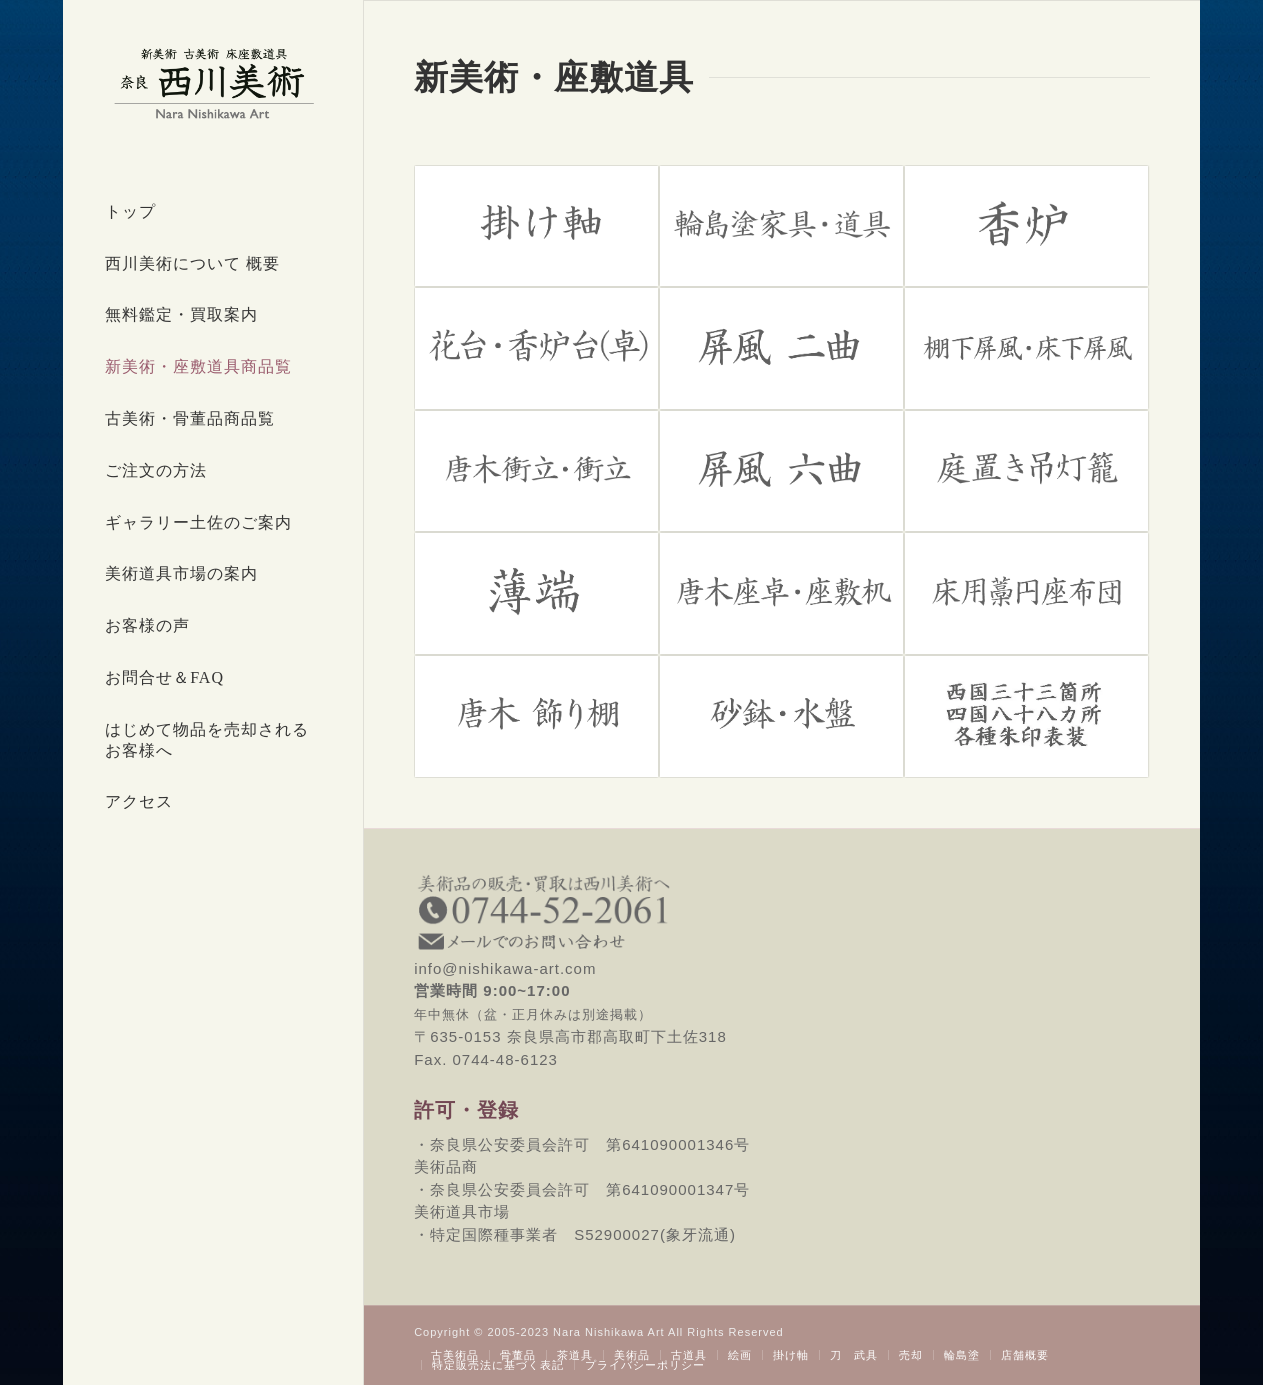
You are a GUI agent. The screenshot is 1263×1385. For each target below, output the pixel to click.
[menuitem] (213, 213)
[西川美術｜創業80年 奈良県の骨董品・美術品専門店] (213, 83)
